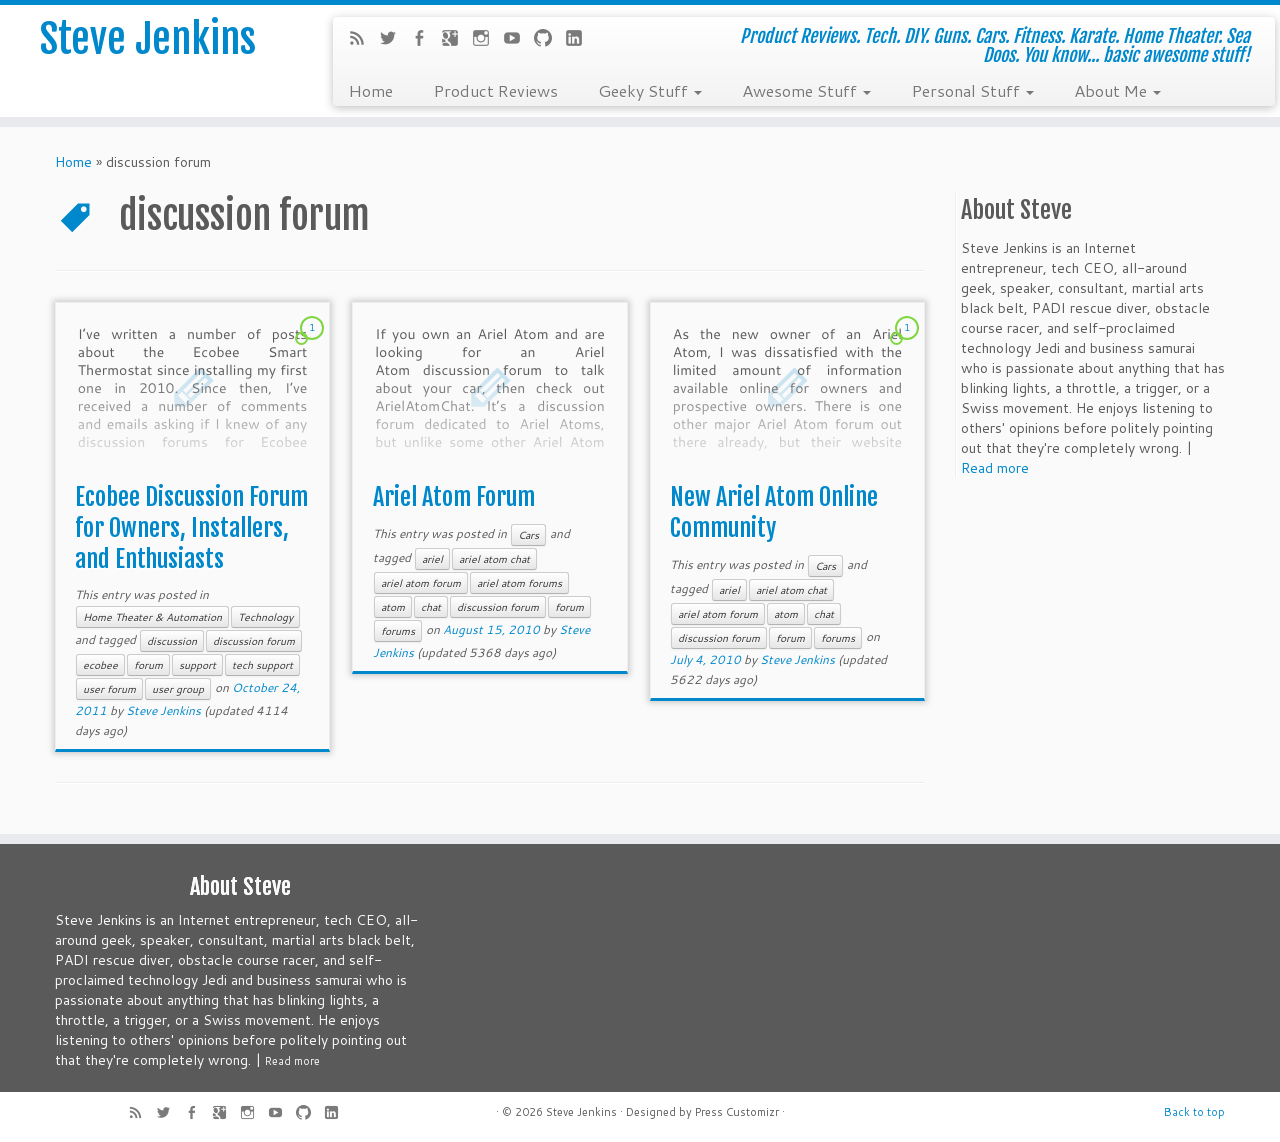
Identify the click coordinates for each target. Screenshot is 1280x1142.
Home (370, 90)
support (197, 665)
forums (398, 631)
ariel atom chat (494, 559)
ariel (432, 559)
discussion (172, 641)
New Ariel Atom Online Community (774, 512)
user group (178, 689)
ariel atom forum (421, 583)
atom (393, 607)
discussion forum (254, 641)
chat (431, 607)
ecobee (100, 665)
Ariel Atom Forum (454, 497)
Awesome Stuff (806, 90)
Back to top (1194, 1112)
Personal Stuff (972, 90)
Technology (265, 617)
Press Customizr (737, 1112)
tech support (262, 665)
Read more (995, 468)
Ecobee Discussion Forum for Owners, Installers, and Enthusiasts (191, 528)
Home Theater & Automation (152, 617)
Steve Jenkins (148, 39)
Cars (528, 535)
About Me (1117, 90)
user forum (109, 689)
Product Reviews (495, 90)
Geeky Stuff (650, 90)
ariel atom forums (519, 583)
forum (148, 665)
